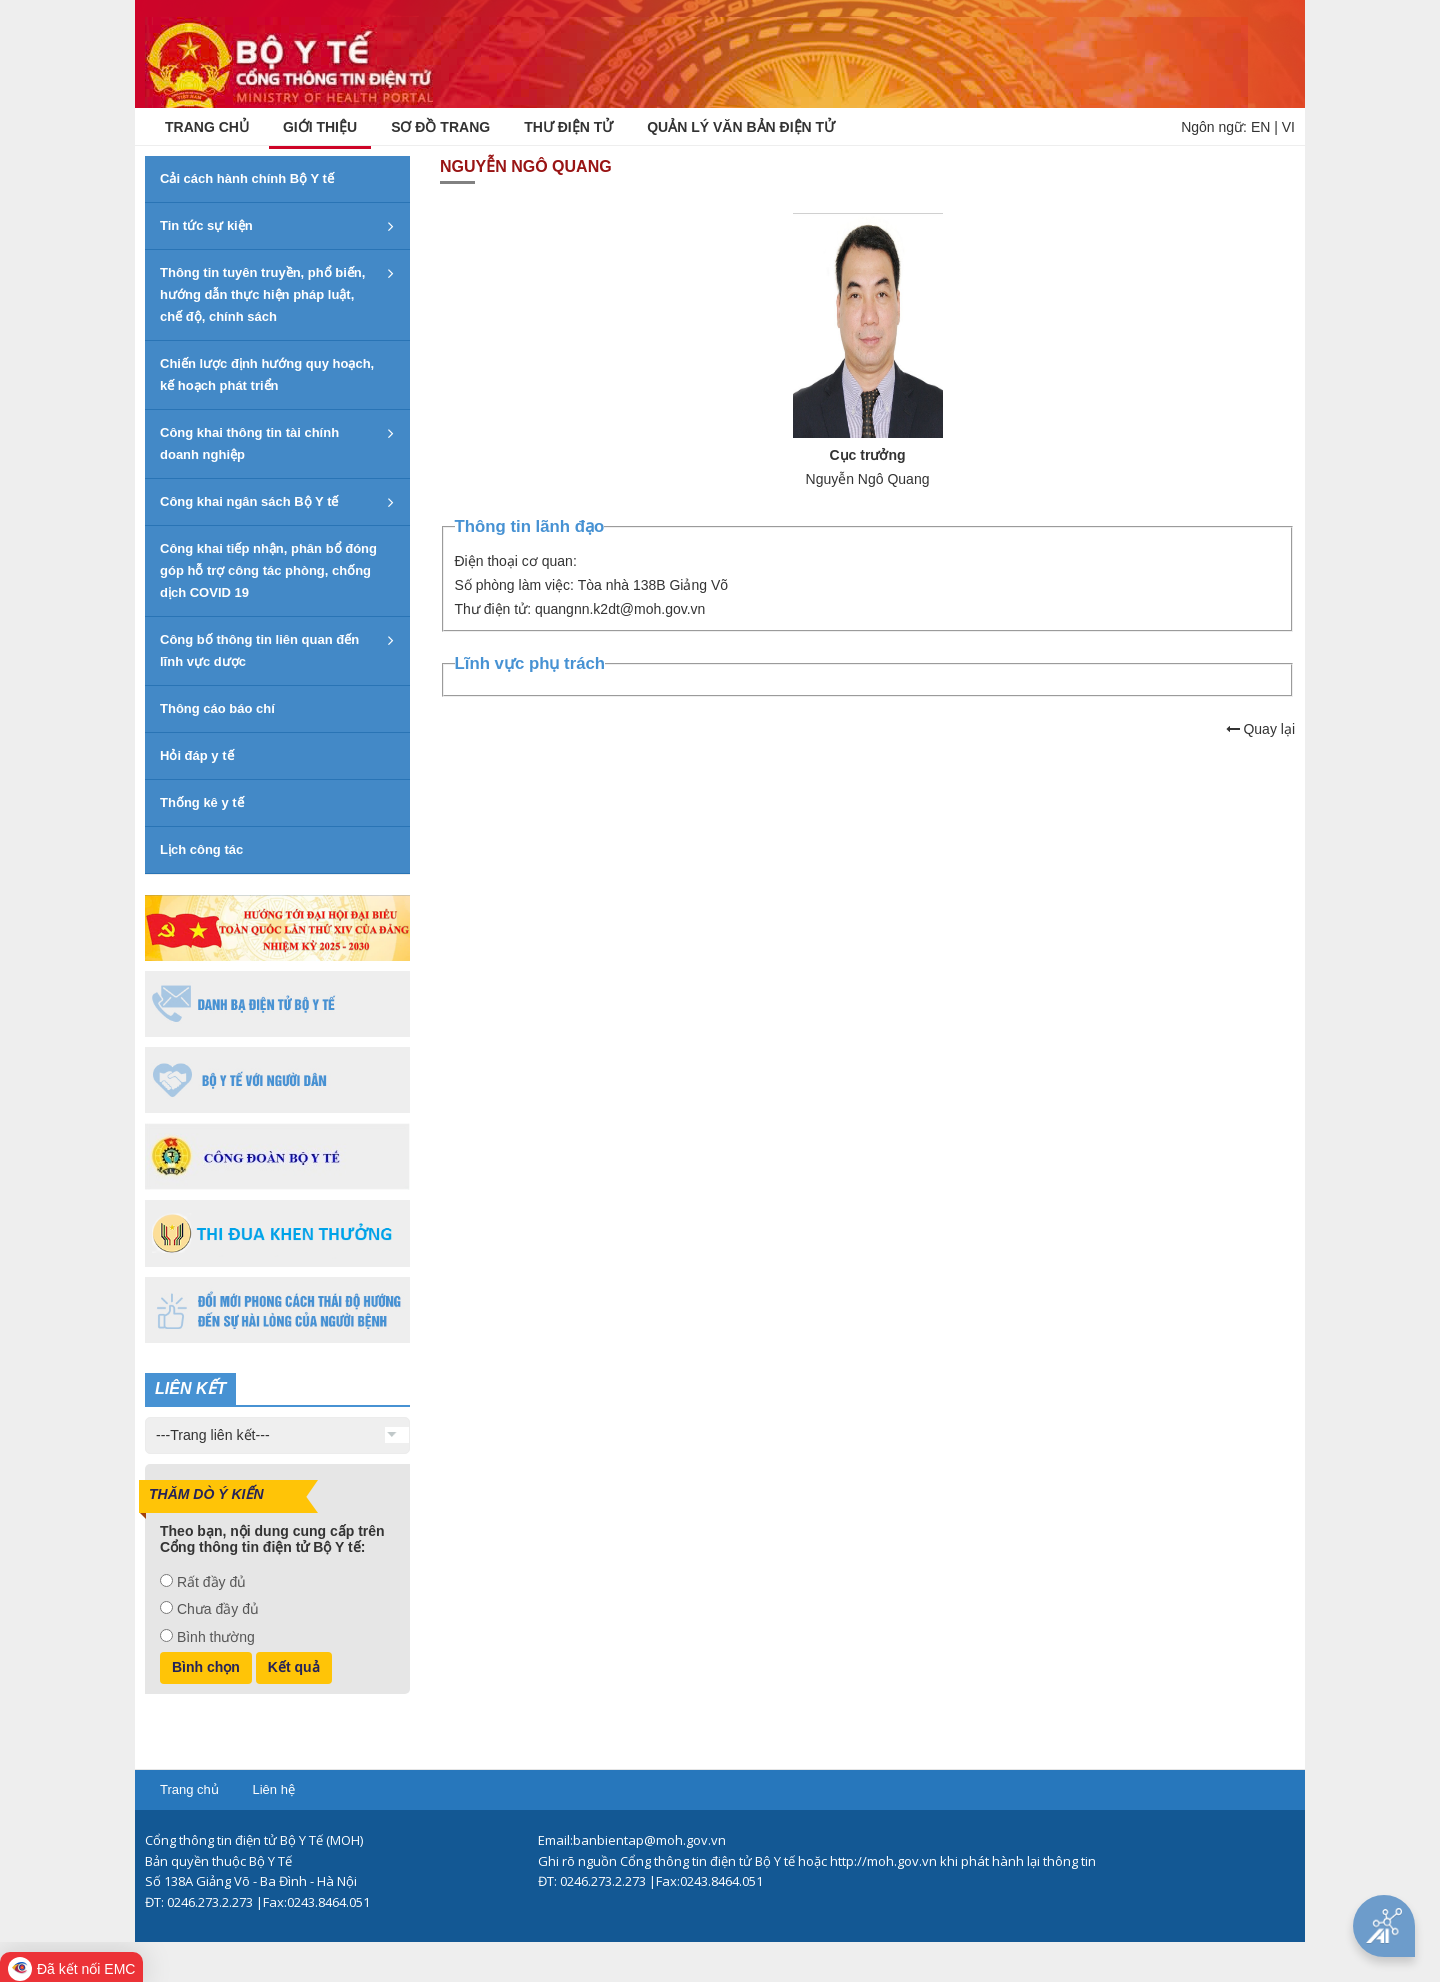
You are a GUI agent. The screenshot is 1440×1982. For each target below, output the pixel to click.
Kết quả (294, 1667)
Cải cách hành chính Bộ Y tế (247, 178)
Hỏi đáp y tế (197, 755)
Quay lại (1260, 729)
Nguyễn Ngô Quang (868, 479)
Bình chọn (206, 1667)
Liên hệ (273, 1789)
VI (1288, 127)
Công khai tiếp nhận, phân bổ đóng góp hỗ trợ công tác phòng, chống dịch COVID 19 (268, 570)
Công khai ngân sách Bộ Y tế (249, 501)
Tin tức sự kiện (206, 225)
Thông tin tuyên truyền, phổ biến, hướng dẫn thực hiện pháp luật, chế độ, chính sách (262, 294)
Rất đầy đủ (211, 1582)
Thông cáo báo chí (217, 708)
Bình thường (216, 1637)
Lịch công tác (201, 849)
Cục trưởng (868, 455)
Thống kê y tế (202, 802)
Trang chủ (189, 1789)
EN (1260, 127)
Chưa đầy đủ (218, 1609)
